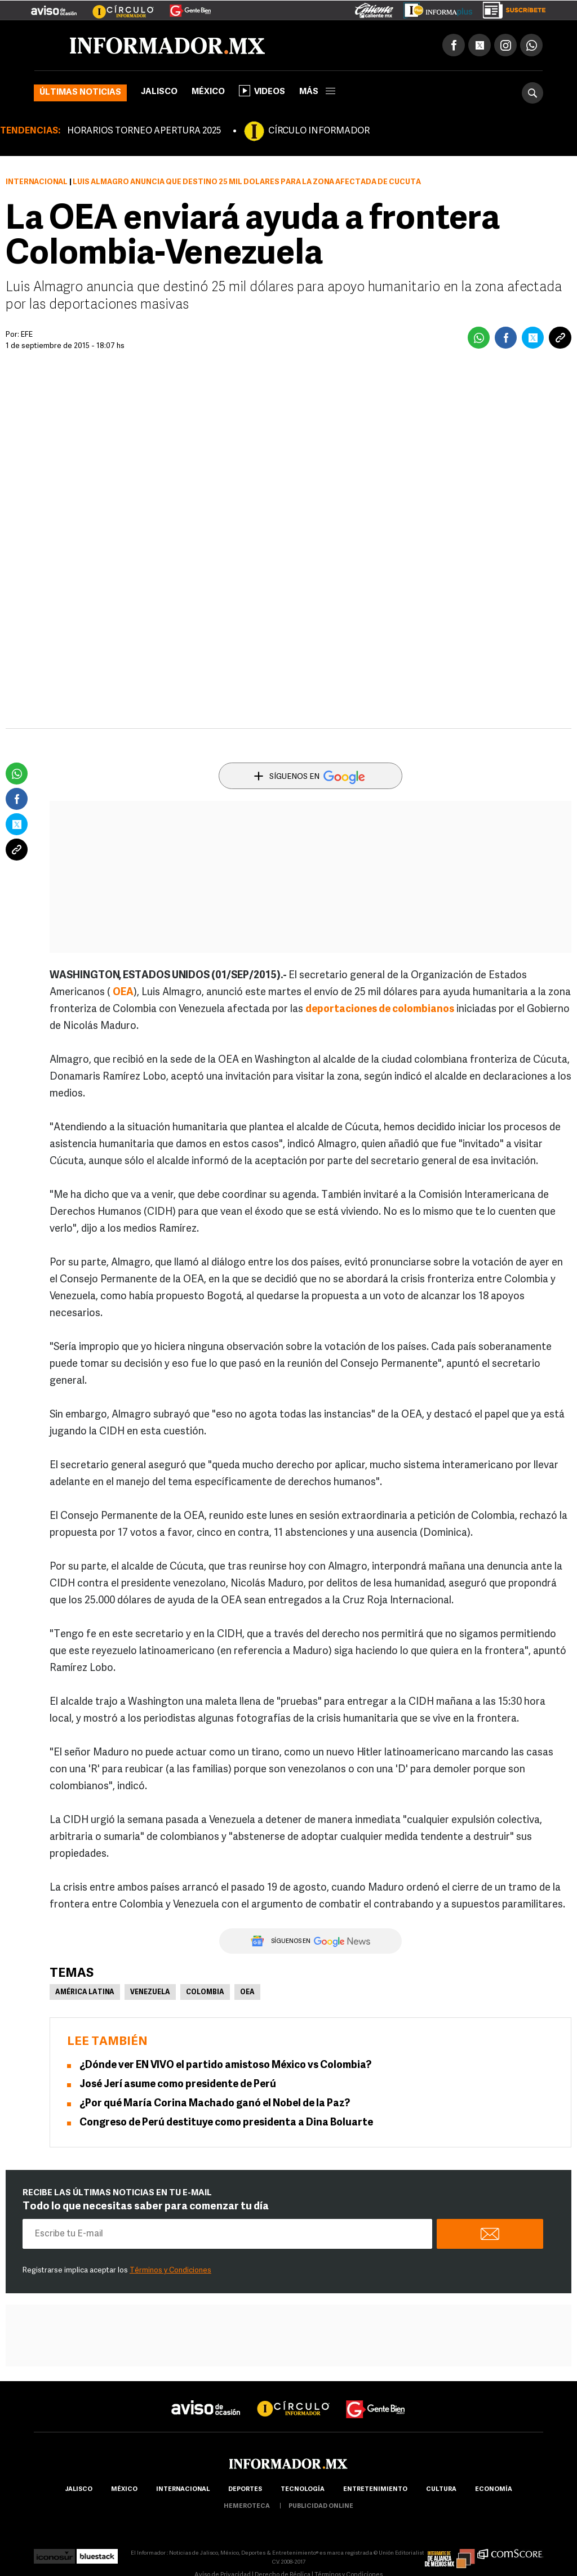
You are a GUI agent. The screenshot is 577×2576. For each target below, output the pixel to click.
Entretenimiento (375, 2489)
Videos (262, 90)
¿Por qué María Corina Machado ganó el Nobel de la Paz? (214, 2103)
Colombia (205, 1992)
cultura (441, 2489)
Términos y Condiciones (170, 2270)
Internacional (37, 182)
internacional (183, 2489)
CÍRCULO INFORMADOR (319, 131)
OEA (247, 1992)
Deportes (245, 2489)
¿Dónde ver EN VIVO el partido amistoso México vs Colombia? (225, 2065)
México (208, 92)
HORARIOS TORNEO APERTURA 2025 (144, 131)
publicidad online (320, 2506)
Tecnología (303, 2489)
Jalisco (159, 92)
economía (493, 2489)
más (317, 92)
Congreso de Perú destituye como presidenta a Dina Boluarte (226, 2123)
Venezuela (150, 1992)
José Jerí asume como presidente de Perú (177, 2084)
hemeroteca (247, 2506)
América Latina (84, 1992)
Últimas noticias (80, 92)
